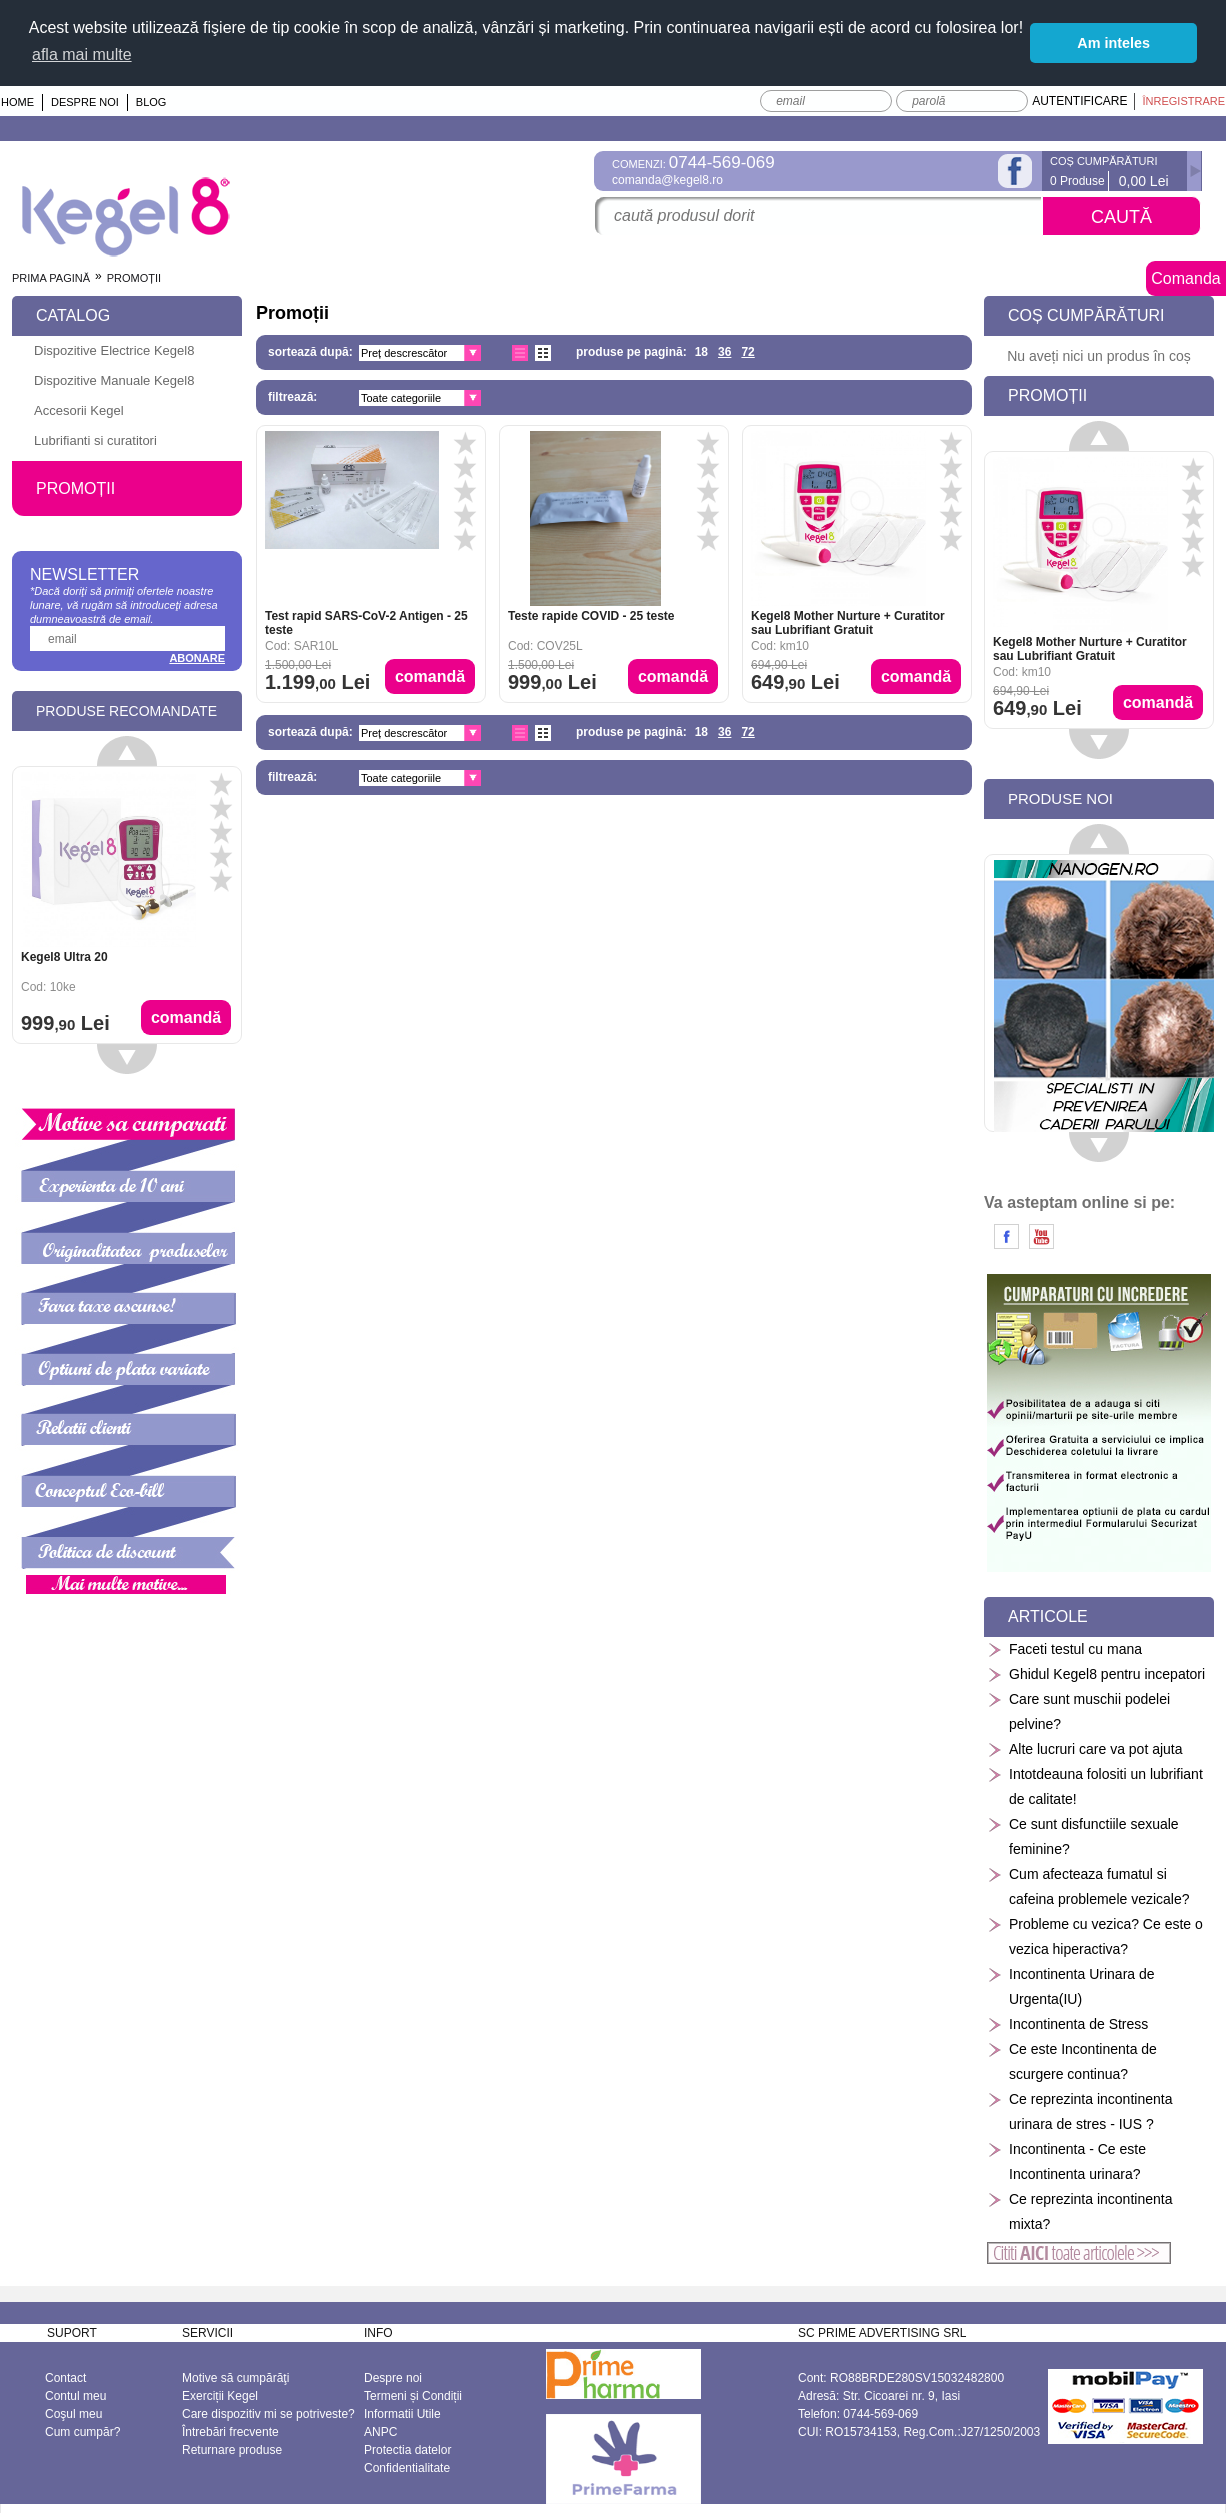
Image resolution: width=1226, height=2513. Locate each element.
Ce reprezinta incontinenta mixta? (1079, 2210)
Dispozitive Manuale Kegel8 (114, 379)
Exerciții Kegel (220, 2395)
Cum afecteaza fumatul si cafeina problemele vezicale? (1088, 1885)
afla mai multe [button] (82, 54)
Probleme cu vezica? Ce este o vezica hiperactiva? (1095, 1935)
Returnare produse (232, 2449)
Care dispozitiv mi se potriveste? (268, 2413)
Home (17, 101)
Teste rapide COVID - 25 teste (591, 615)
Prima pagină (51, 277)
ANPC (380, 2431)
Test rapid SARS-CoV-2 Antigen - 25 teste (366, 622)
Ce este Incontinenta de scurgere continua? (1072, 2060)
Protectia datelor (407, 2449)
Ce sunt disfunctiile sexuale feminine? (1083, 1835)
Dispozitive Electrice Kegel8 (114, 349)
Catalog (73, 314)
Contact (65, 2377)
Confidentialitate (407, 2467)
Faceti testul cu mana (1064, 1648)
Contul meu (75, 2395)
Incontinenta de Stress (1067, 2023)
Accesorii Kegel (79, 409)
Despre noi (85, 101)
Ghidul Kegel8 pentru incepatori (1096, 1673)
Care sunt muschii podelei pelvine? (1078, 1710)
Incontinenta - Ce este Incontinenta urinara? (1066, 2160)
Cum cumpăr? (82, 2431)
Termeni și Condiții (413, 2395)
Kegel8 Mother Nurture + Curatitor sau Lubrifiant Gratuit (848, 622)
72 (747, 351)
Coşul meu (73, 2413)
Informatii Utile (402, 2413)
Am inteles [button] (1113, 43)
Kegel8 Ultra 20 (64, 956)
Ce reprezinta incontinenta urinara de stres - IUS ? (1079, 2110)
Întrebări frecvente (230, 2431)
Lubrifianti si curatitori (95, 439)
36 (724, 351)
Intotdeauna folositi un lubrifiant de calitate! (1095, 1785)
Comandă (430, 675)
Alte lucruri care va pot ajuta (1085, 1748)
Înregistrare (1183, 100)
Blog (151, 101)
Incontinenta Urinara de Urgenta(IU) (1071, 1985)
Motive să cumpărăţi (235, 2377)
